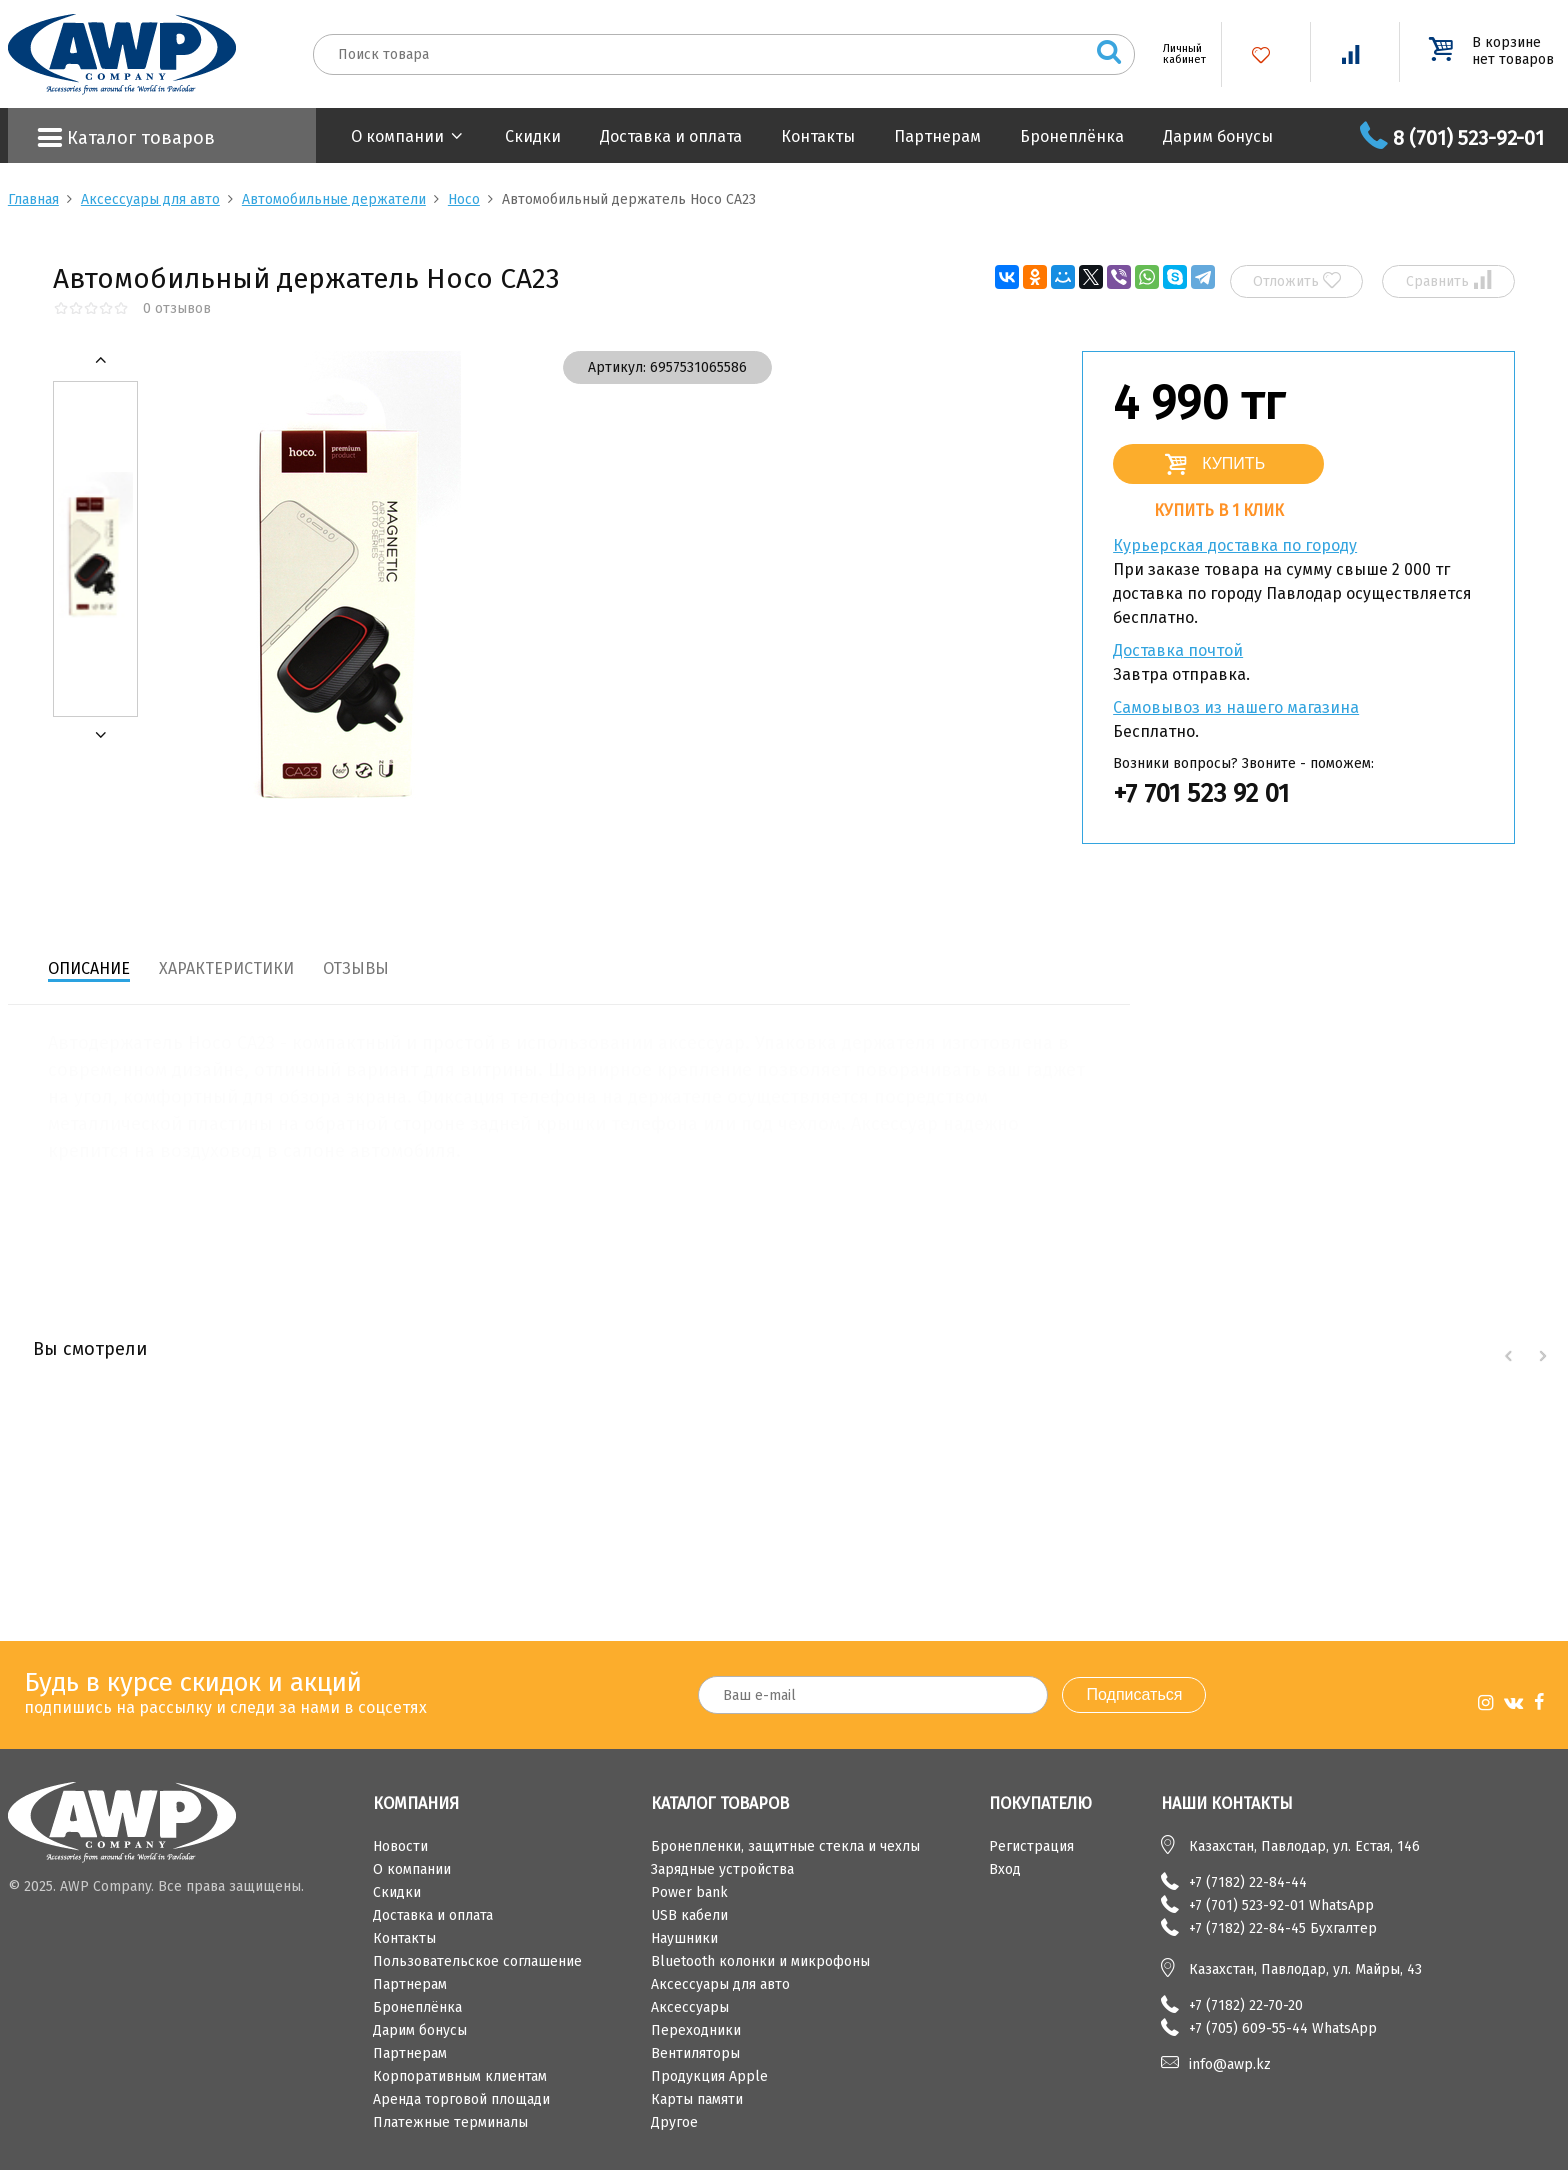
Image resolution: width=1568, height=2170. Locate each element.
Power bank (689, 1892)
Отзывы (356, 968)
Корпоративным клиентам (460, 2076)
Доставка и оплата (671, 136)
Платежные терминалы (450, 2122)
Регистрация (1031, 1846)
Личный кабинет (1177, 54)
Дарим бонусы (1218, 136)
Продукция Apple (709, 2076)
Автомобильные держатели (334, 199)
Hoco (464, 199)
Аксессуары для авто (150, 199)
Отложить (1297, 280)
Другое (674, 2122)
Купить (1233, 463)
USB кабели (689, 1915)
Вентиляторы (695, 2053)
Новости (400, 1846)
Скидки (533, 136)
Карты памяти (697, 2099)
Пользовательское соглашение (477, 1961)
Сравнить (1448, 280)
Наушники (684, 1938)
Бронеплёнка (1072, 136)
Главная (33, 199)
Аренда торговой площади (461, 2099)
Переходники (696, 2030)
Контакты (818, 136)
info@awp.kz (1230, 2064)
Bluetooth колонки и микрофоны (760, 1961)
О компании (397, 136)
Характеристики (226, 968)
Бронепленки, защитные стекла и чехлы (785, 1846)
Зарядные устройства (722, 1869)
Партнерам (937, 136)
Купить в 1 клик (1219, 510)
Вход (1005, 1869)
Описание (89, 968)
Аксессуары (690, 2007)
